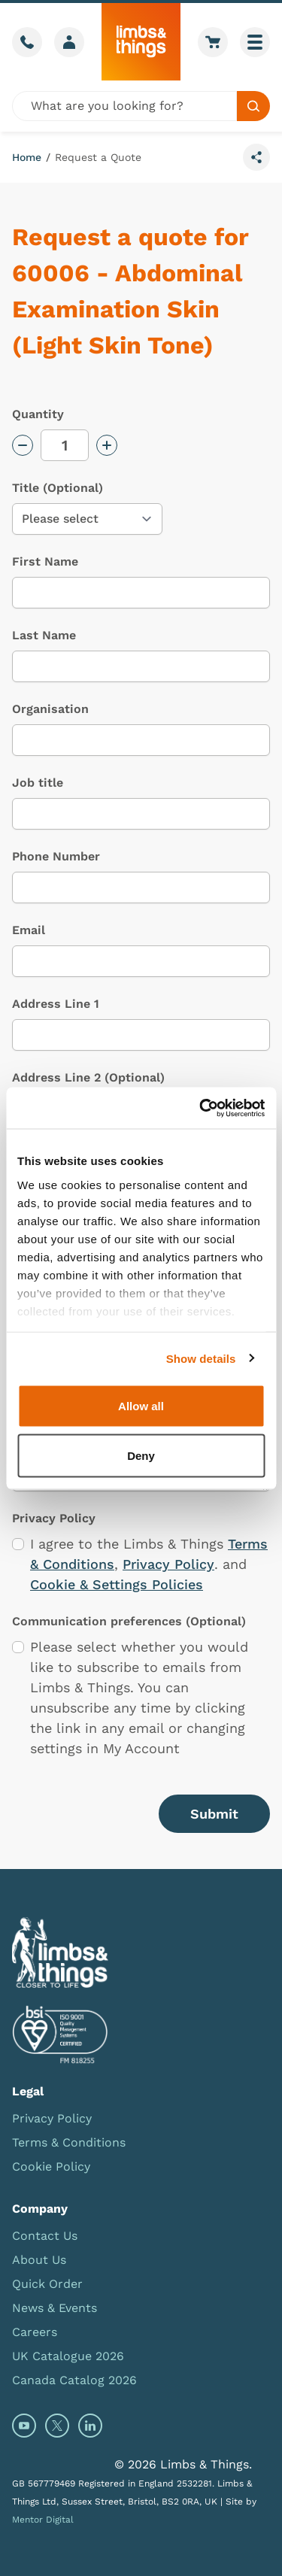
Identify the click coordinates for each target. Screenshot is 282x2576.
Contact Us (44, 2236)
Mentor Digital (43, 2519)
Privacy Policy (168, 1564)
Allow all (141, 1406)
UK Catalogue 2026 (68, 2356)
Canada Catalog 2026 (74, 2380)
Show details (201, 1358)
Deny (141, 1455)
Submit (214, 1814)
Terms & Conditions (69, 2142)
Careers (34, 2332)
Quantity (38, 414)
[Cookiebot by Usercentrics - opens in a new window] (201, 1108)
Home (26, 157)
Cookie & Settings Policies (116, 1584)
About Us (39, 2260)
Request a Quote (98, 157)
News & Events (54, 2308)
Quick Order (47, 2284)
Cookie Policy (51, 2166)
